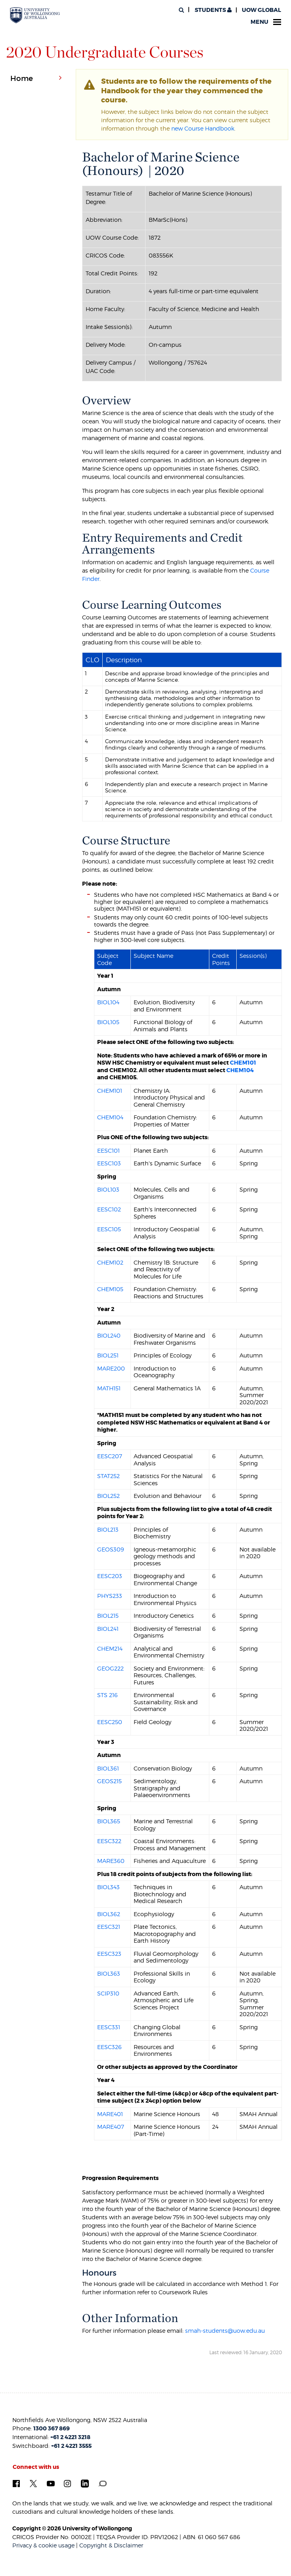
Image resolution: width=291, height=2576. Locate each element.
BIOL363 (108, 1973)
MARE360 (110, 1860)
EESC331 (108, 2027)
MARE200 (111, 1368)
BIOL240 (109, 1335)
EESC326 (109, 2046)
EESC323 (109, 1953)
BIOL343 (108, 1887)
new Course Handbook (202, 128)
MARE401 (110, 2114)
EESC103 (109, 1163)
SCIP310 (108, 1993)
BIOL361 (108, 1768)
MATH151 (109, 1388)
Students (212, 10)
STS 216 (107, 1695)
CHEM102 (110, 1262)
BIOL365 (108, 1821)
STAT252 (108, 1476)
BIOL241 (108, 1628)
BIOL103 (108, 1189)
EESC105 (109, 1229)
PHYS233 (109, 1595)
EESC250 (109, 1722)
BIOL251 (108, 1355)
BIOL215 (108, 1615)
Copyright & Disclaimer (111, 2545)
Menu (266, 22)
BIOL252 (108, 1495)
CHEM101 (243, 1062)
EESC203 (109, 1576)
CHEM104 (240, 1070)
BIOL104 (108, 1002)
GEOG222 (110, 1668)
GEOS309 (110, 1549)
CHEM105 (110, 1289)
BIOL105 (108, 1022)
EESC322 (109, 1841)
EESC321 (108, 1926)
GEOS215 (109, 1781)
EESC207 (109, 1456)
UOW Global (261, 10)
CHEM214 (110, 1648)
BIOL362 (108, 1914)
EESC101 (108, 1150)
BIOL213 (108, 1529)
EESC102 (109, 1209)
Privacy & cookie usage (43, 2545)
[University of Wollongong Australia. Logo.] (35, 15)
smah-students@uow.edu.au (225, 2330)
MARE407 (110, 2126)
